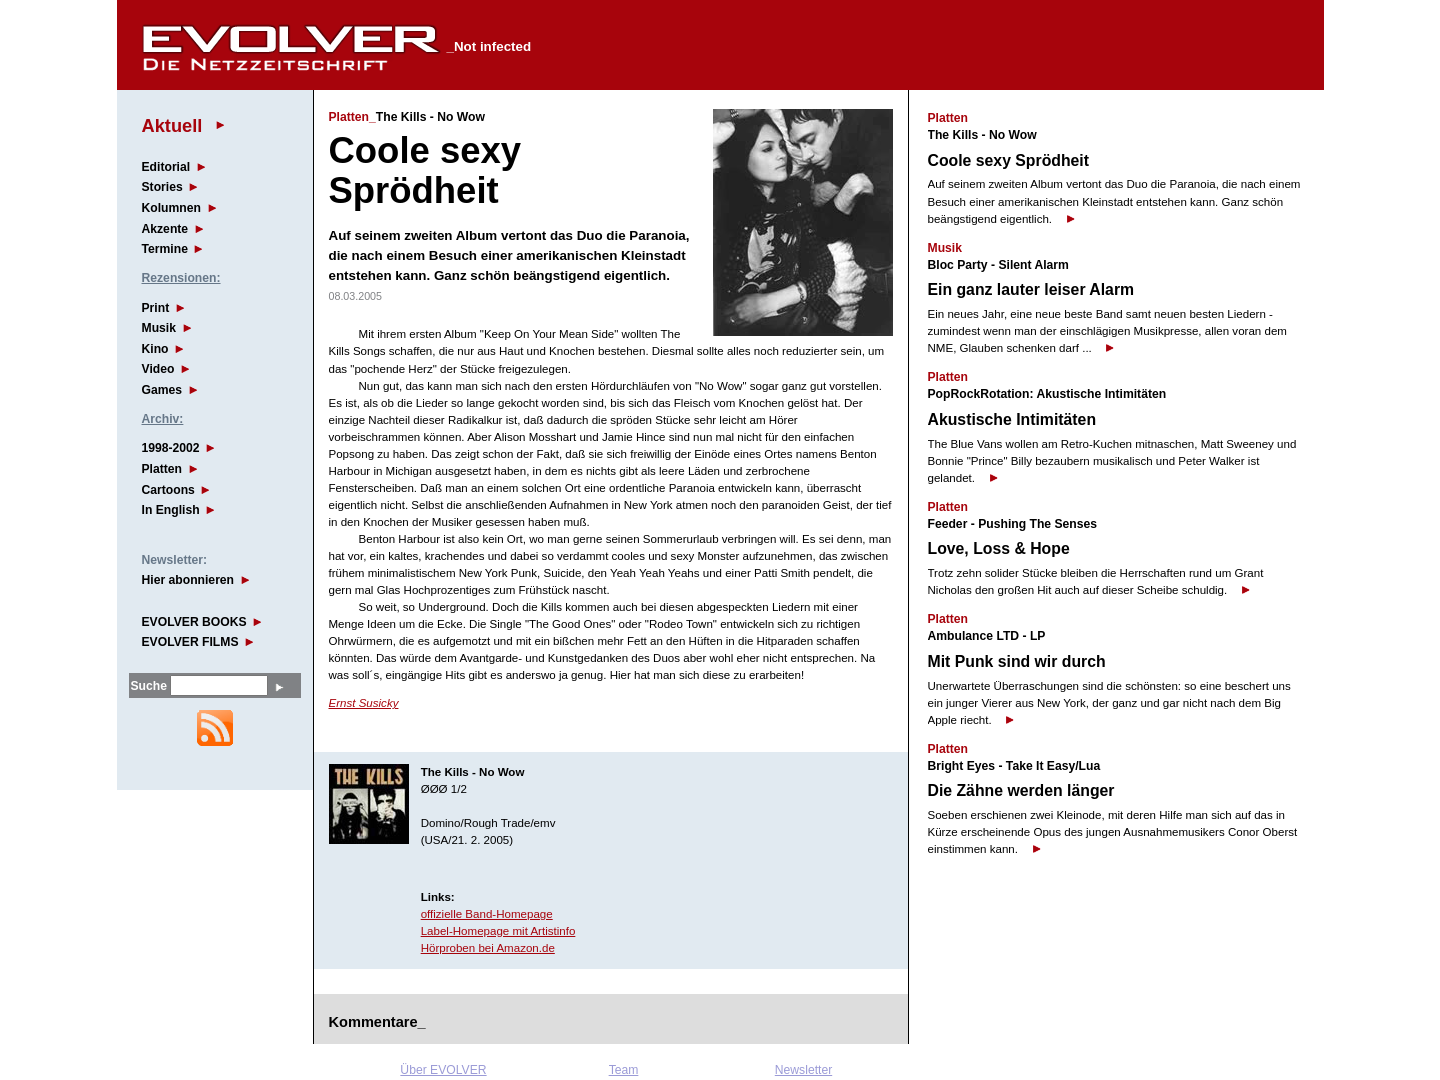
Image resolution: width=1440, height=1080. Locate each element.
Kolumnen (171, 208)
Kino (155, 349)
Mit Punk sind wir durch (1017, 661)
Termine (165, 249)
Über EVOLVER (443, 1070)
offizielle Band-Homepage (487, 914)
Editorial (166, 167)
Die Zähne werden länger (1021, 790)
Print (156, 308)
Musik (159, 328)
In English (171, 510)
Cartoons (168, 490)
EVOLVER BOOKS (194, 622)
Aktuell (172, 125)
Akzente (165, 229)
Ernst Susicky (364, 703)
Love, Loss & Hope (999, 548)
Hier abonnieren (188, 580)
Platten (162, 469)
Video (158, 369)
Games (162, 390)
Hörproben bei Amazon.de (488, 948)
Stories (162, 187)
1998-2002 (171, 448)
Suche (149, 686)
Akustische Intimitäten (1012, 419)
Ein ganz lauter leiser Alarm (1031, 289)
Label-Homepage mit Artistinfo (498, 931)
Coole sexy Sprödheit (1009, 160)
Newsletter (803, 1070)
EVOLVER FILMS (190, 642)
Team (624, 1070)
